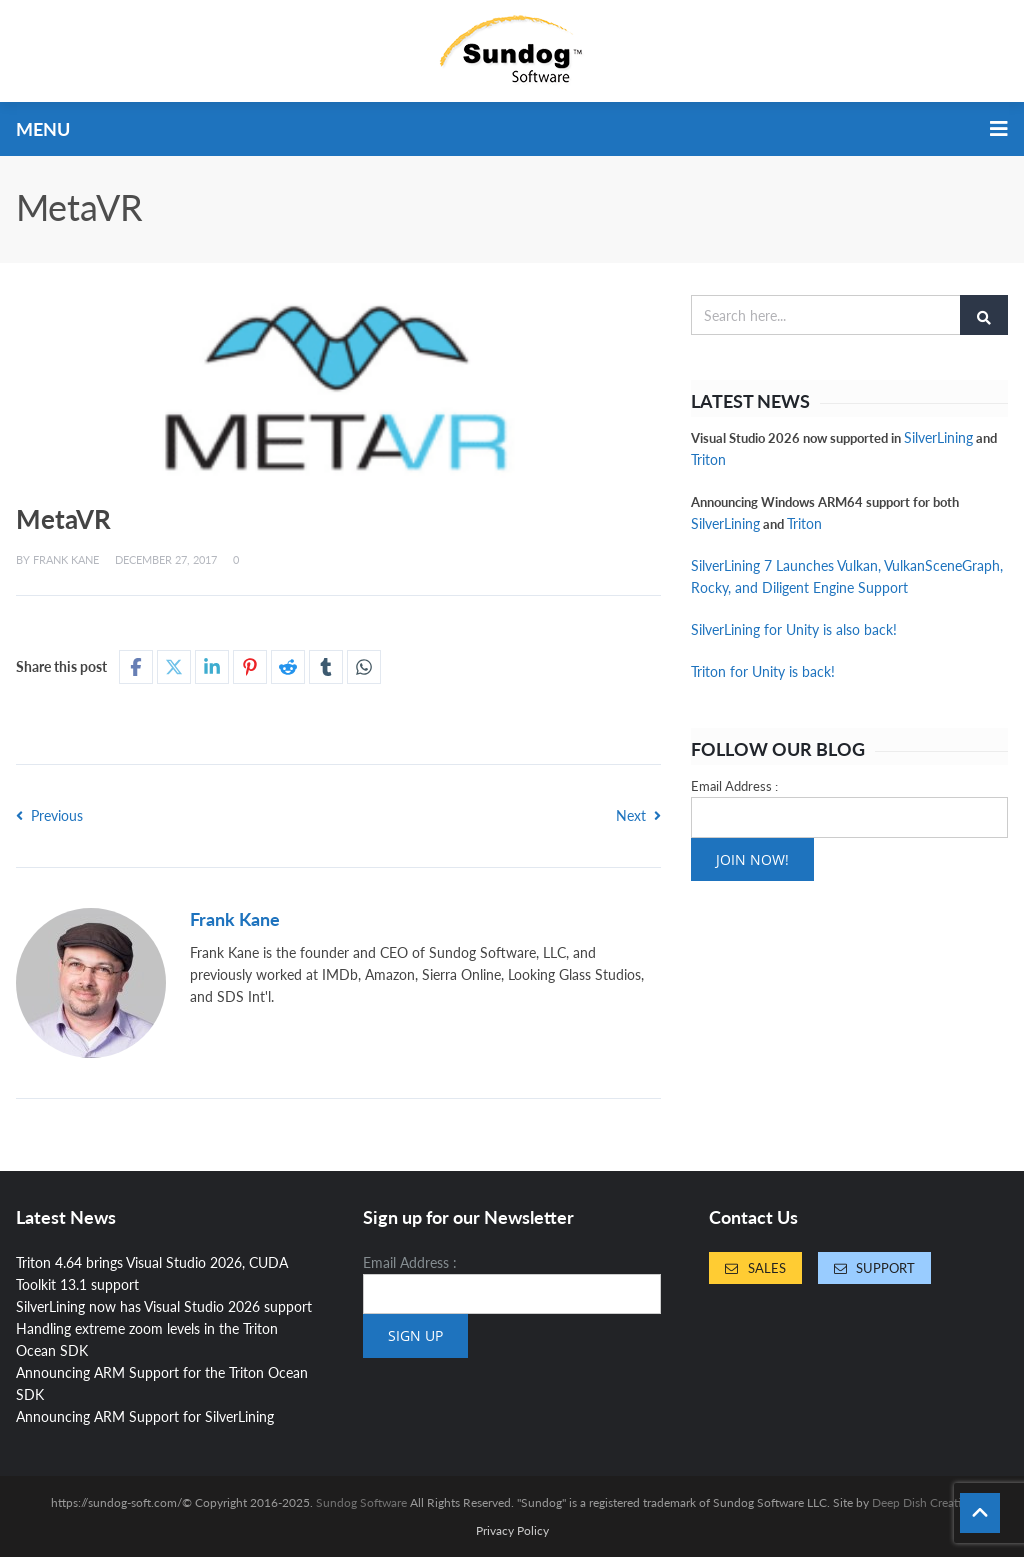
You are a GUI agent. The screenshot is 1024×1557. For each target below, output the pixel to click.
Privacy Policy (512, 1531)
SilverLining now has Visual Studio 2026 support (164, 1306)
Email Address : (734, 786)
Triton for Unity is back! (763, 671)
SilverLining (938, 437)
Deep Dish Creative (922, 1502)
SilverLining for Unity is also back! (794, 629)
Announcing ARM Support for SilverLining (145, 1416)
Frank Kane (66, 559)
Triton (708, 459)
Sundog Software (361, 1502)
